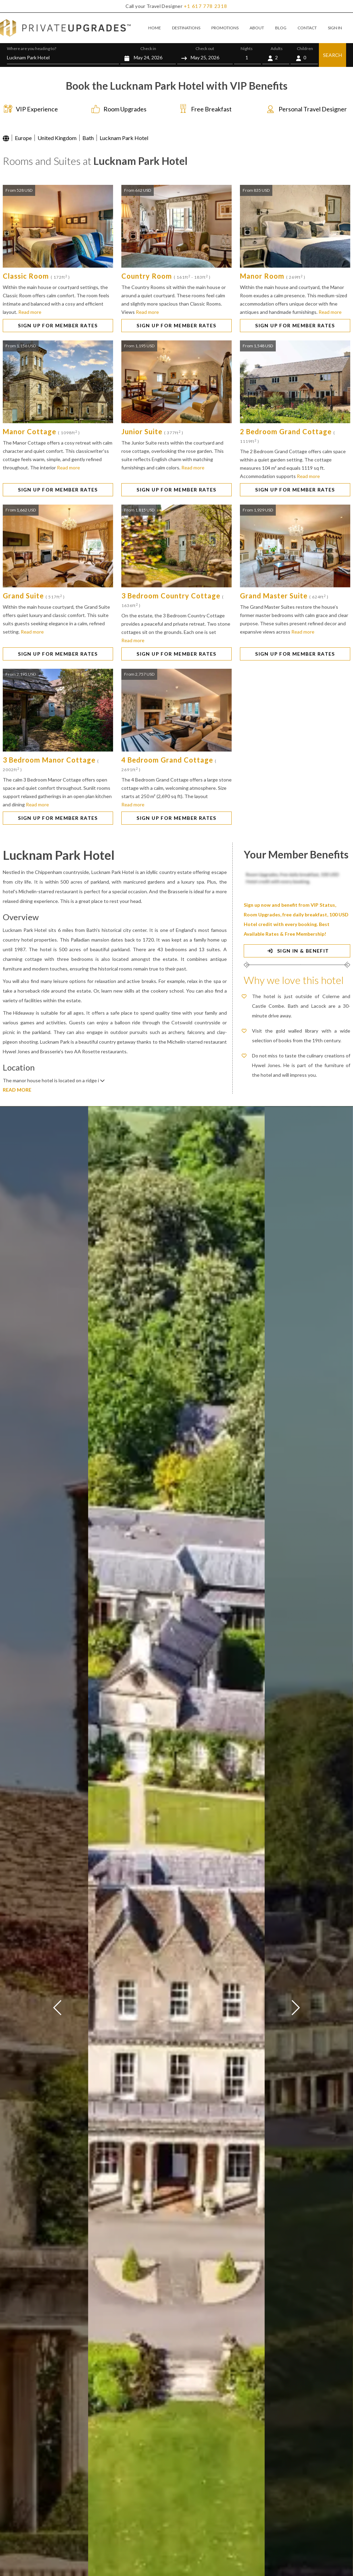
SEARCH (332, 55)
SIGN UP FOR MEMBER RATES (58, 325)
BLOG (280, 27)
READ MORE (17, 1090)
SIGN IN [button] (335, 27)
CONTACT (307, 27)
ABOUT (257, 27)
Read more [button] (29, 312)
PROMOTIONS (225, 27)
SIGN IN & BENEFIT (297, 951)
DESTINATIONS (186, 27)
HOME (154, 27)
